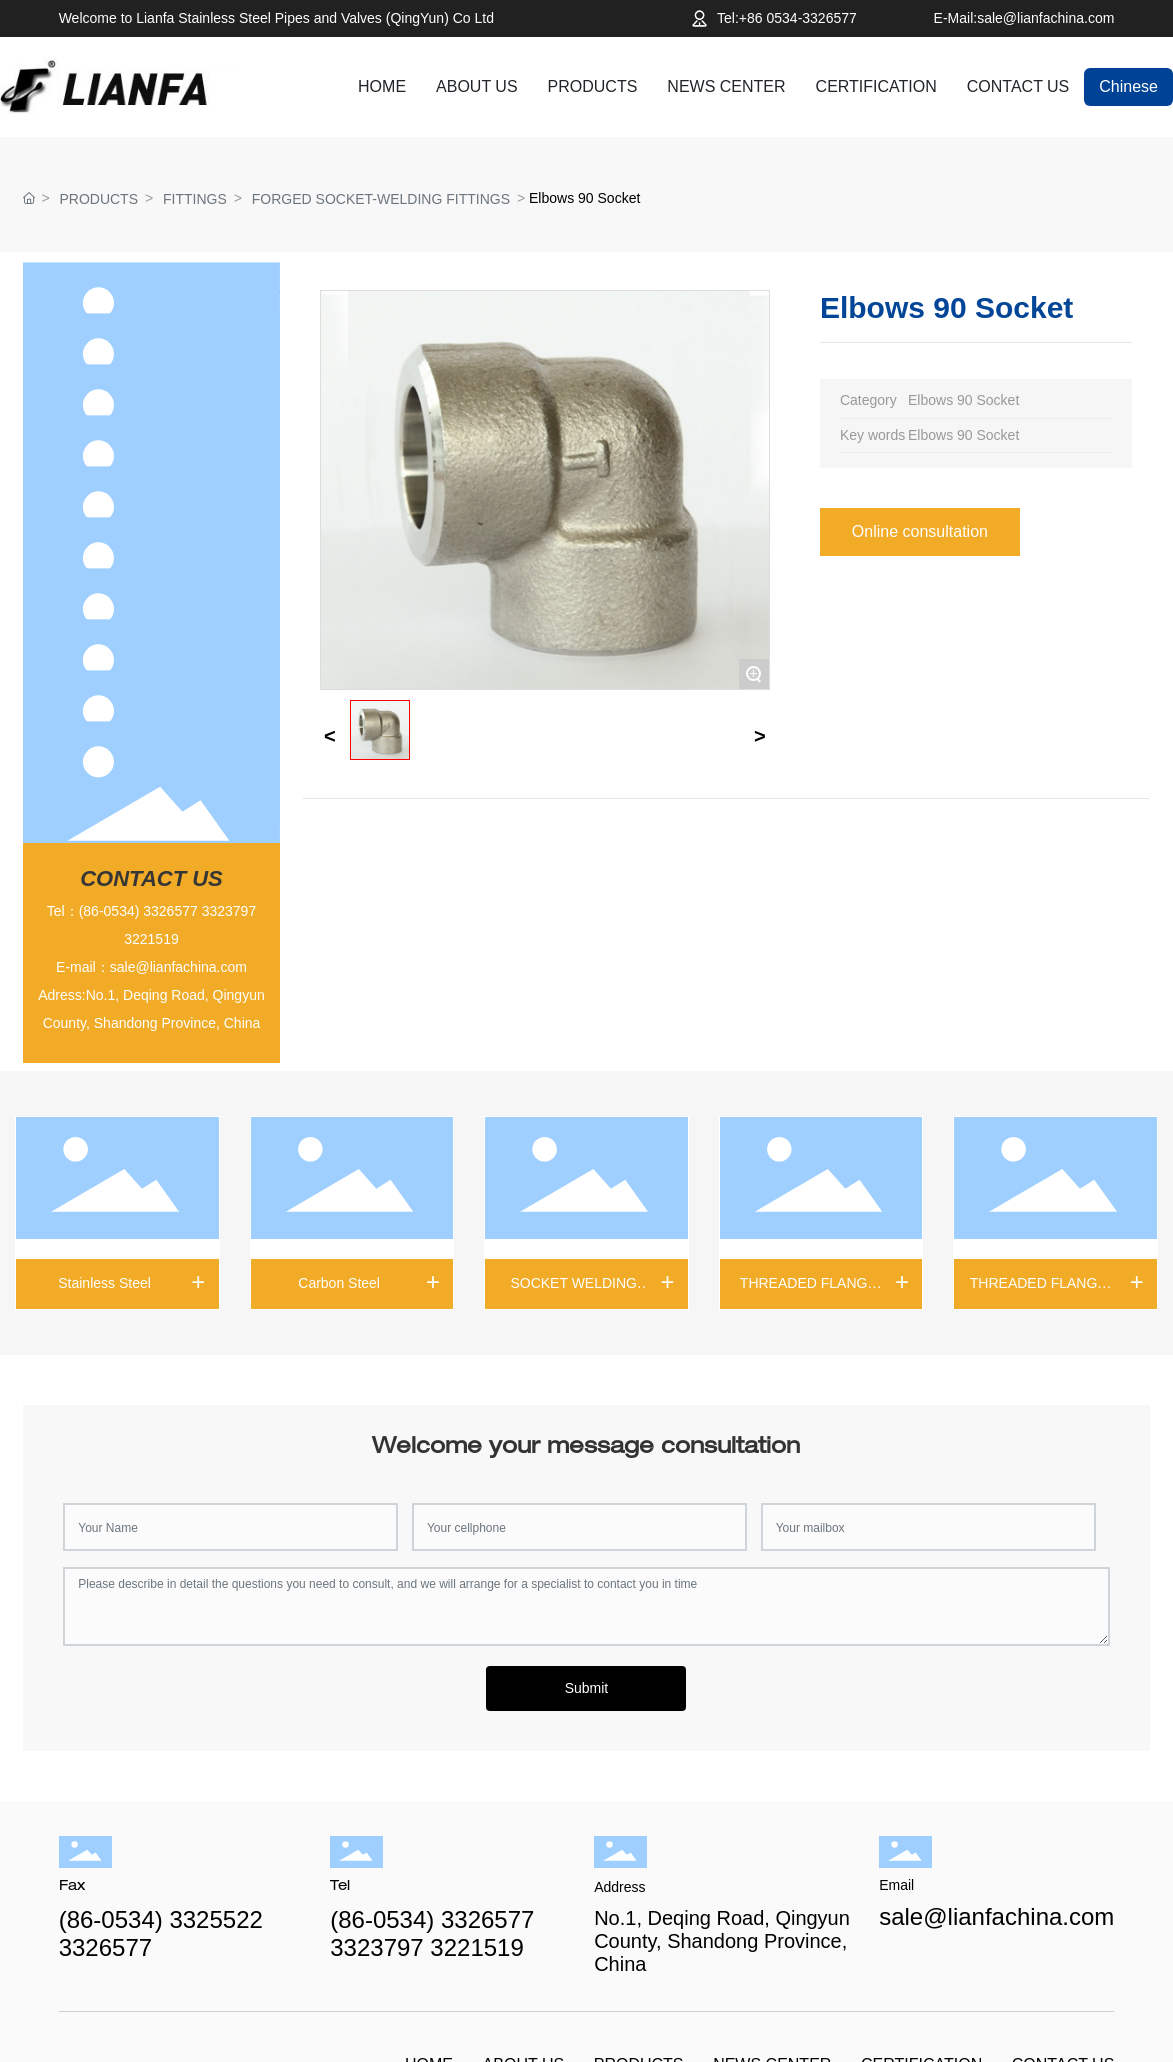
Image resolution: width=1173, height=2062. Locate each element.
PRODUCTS (98, 199)
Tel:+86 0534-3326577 (787, 18)
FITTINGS (195, 199)
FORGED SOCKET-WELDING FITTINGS (381, 199)
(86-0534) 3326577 (138, 911)
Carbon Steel (339, 1283)
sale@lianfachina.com (178, 967)
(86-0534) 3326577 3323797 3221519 (432, 1933)
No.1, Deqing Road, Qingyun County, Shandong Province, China (722, 1941)
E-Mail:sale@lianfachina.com (1024, 18)
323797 (232, 911)
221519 (155, 939)
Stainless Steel (104, 1283)
